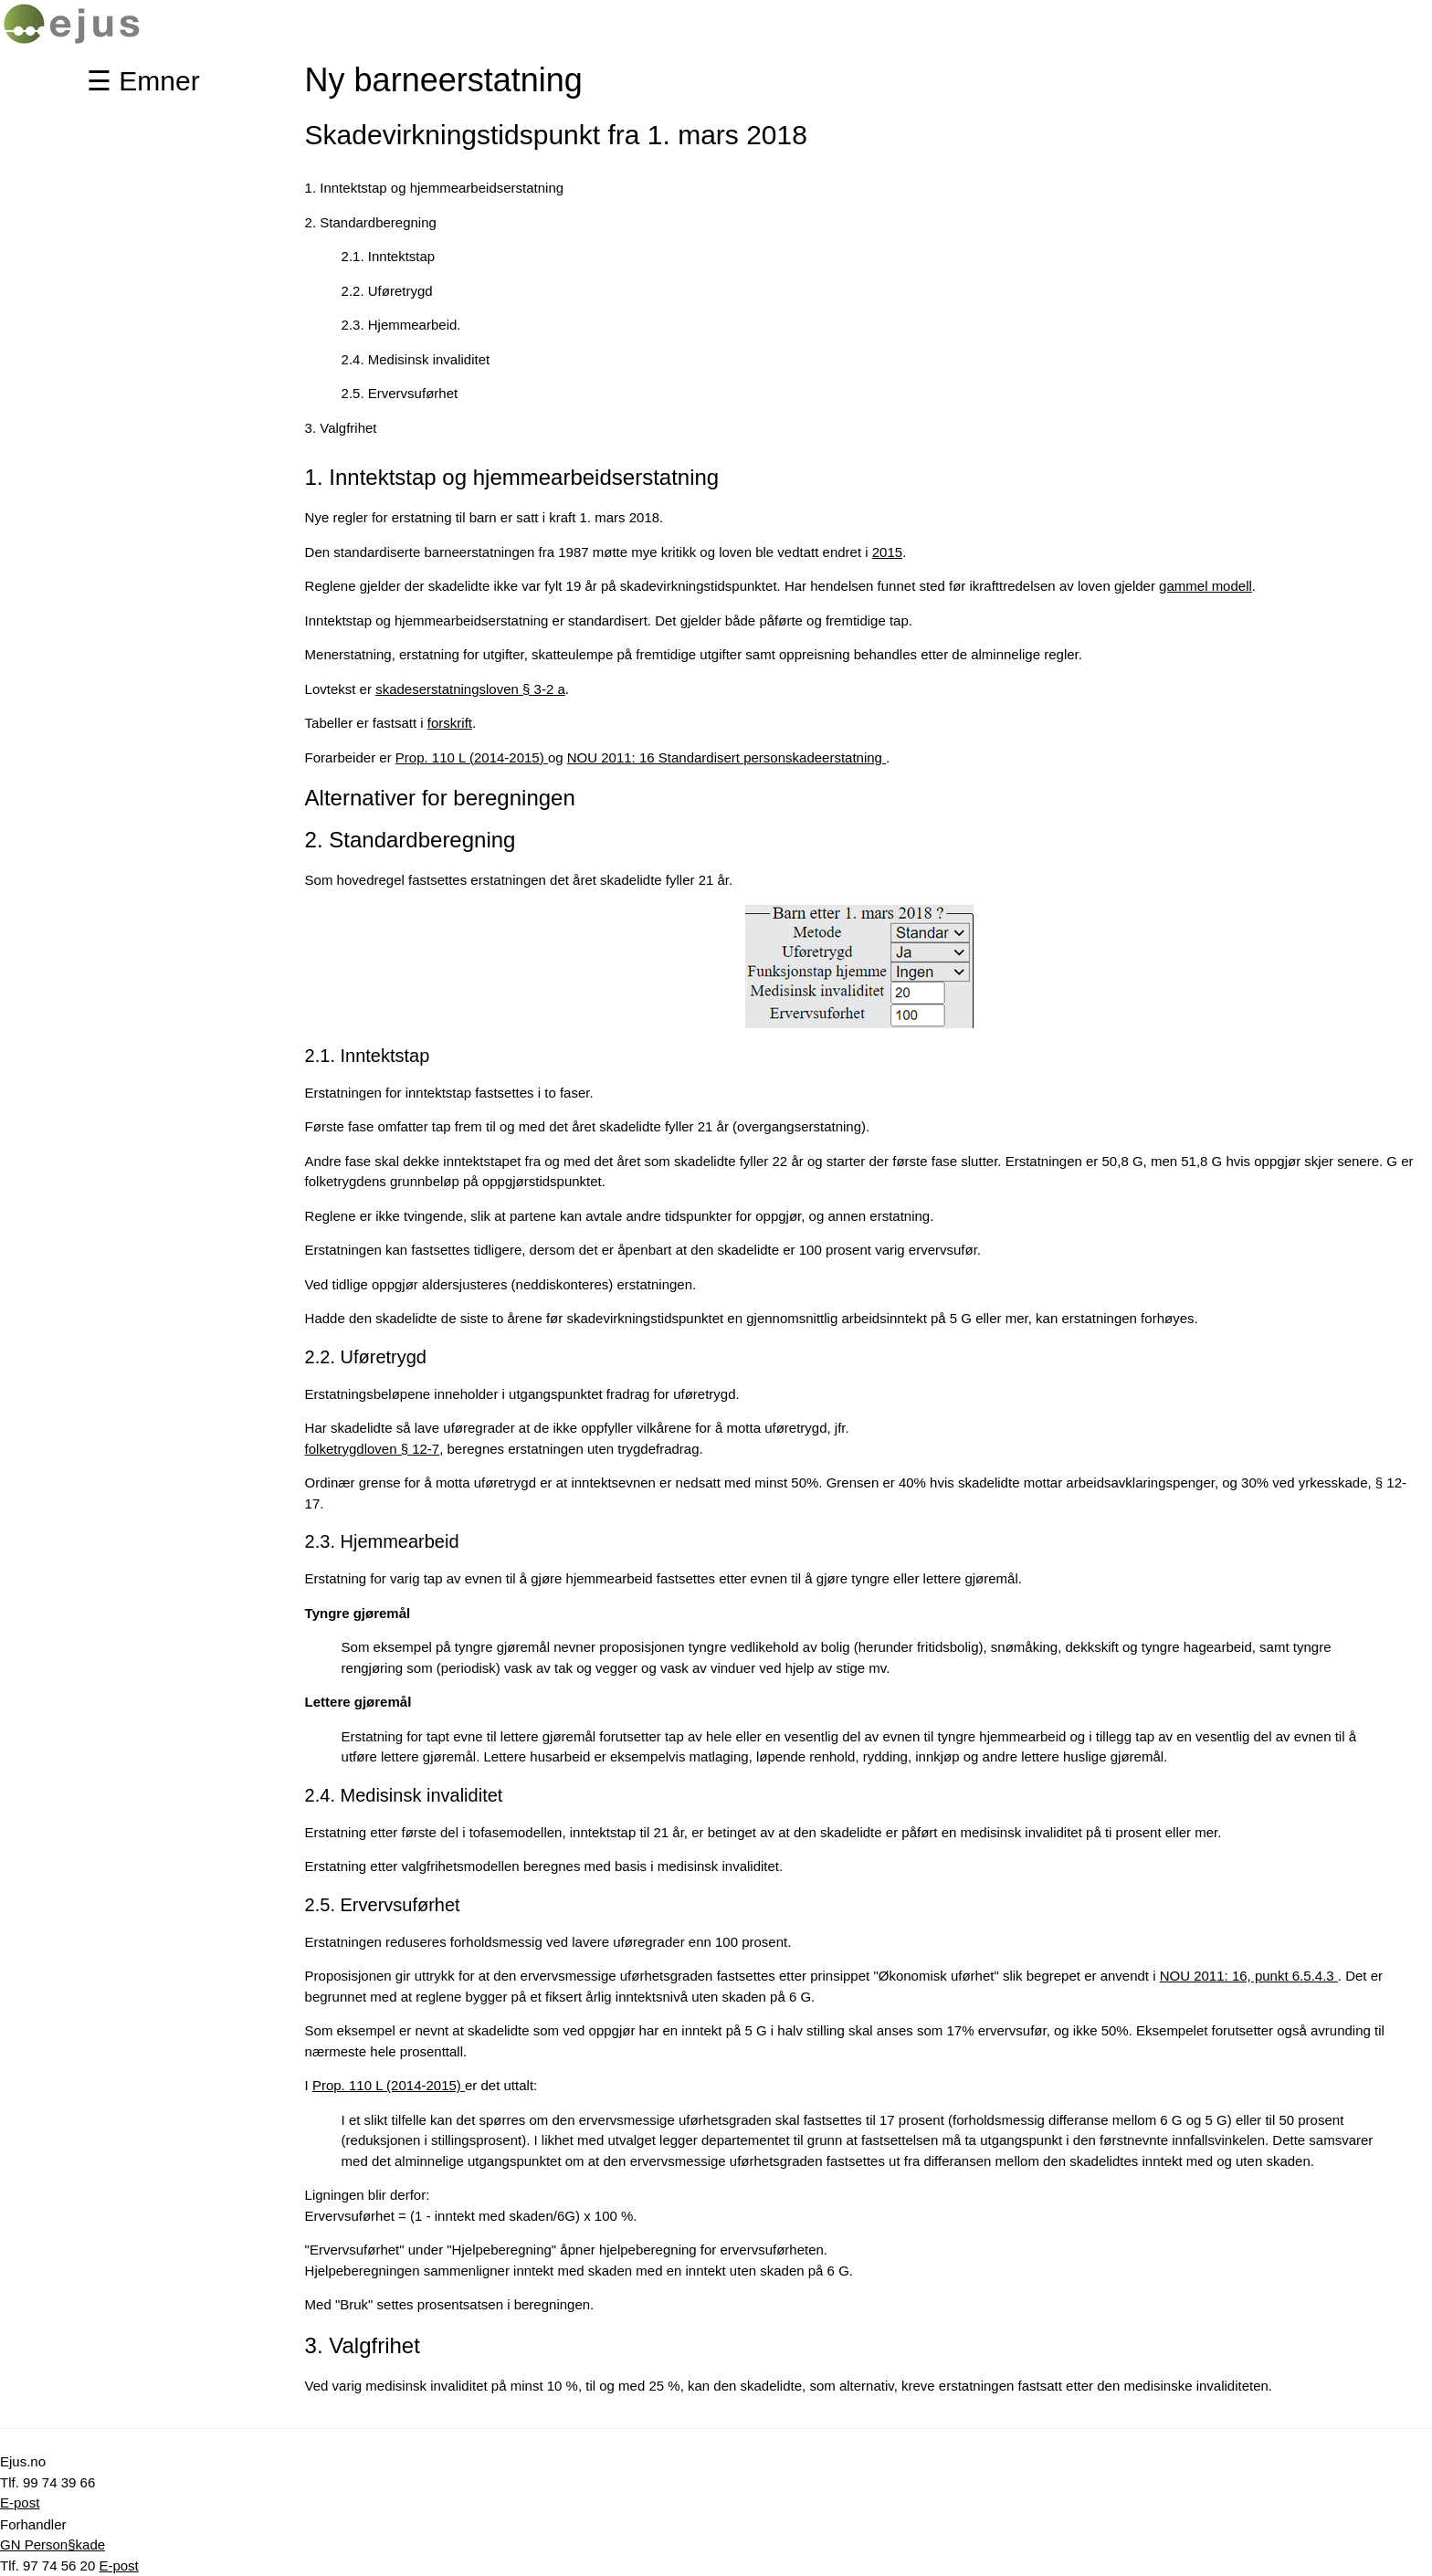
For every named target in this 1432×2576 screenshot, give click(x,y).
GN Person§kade (52, 2544)
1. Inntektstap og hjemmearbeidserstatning (434, 187)
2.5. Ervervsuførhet (400, 393)
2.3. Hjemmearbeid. (401, 324)
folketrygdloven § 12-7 (372, 1448)
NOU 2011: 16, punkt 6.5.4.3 (1249, 1975)
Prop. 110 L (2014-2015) (471, 757)
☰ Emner (143, 81)
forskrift (449, 723)
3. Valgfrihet (341, 428)
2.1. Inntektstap (389, 256)
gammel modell (1205, 586)
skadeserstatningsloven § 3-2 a (470, 689)
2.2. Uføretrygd (387, 291)
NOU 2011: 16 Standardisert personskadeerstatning (726, 757)
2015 (887, 552)
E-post (19, 2502)
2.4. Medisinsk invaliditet (416, 359)
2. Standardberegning (371, 222)
